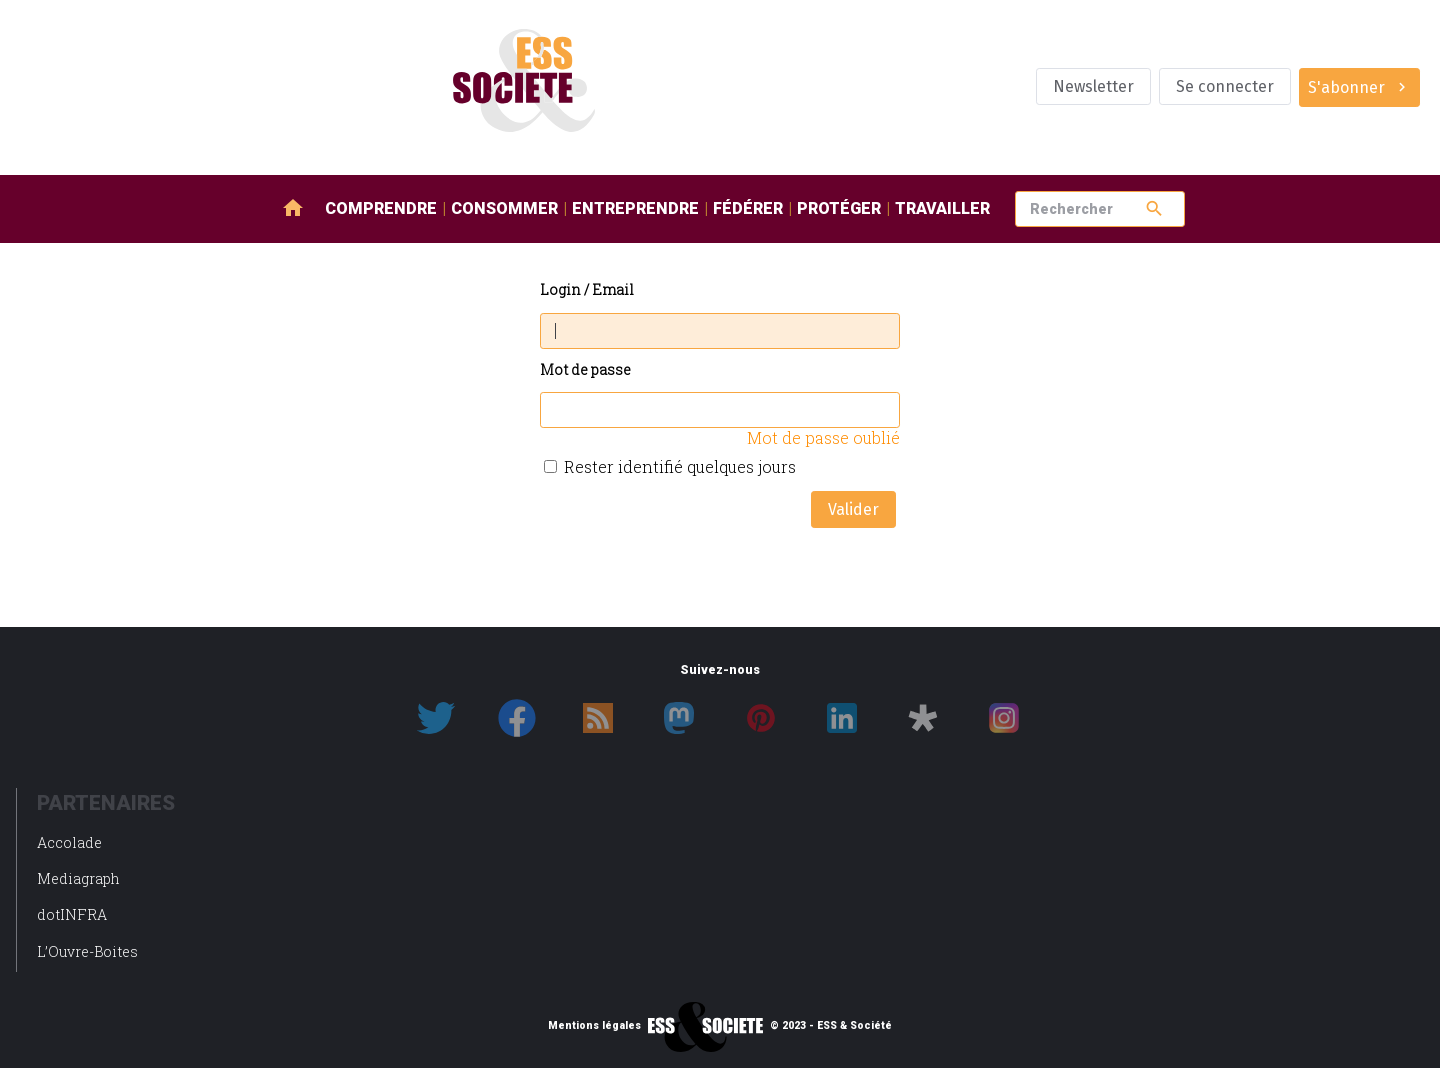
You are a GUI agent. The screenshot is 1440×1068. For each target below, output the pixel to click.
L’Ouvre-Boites (87, 951)
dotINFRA (72, 914)
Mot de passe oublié (823, 437)
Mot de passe (585, 370)
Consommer (504, 208)
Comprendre (381, 208)
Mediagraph (78, 878)
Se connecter (1225, 86)
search (1154, 208)
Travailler (942, 208)
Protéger (839, 208)
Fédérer (748, 208)
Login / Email (587, 290)
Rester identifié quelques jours (680, 466)
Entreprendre (635, 208)
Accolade (69, 842)
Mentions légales (594, 1026)
